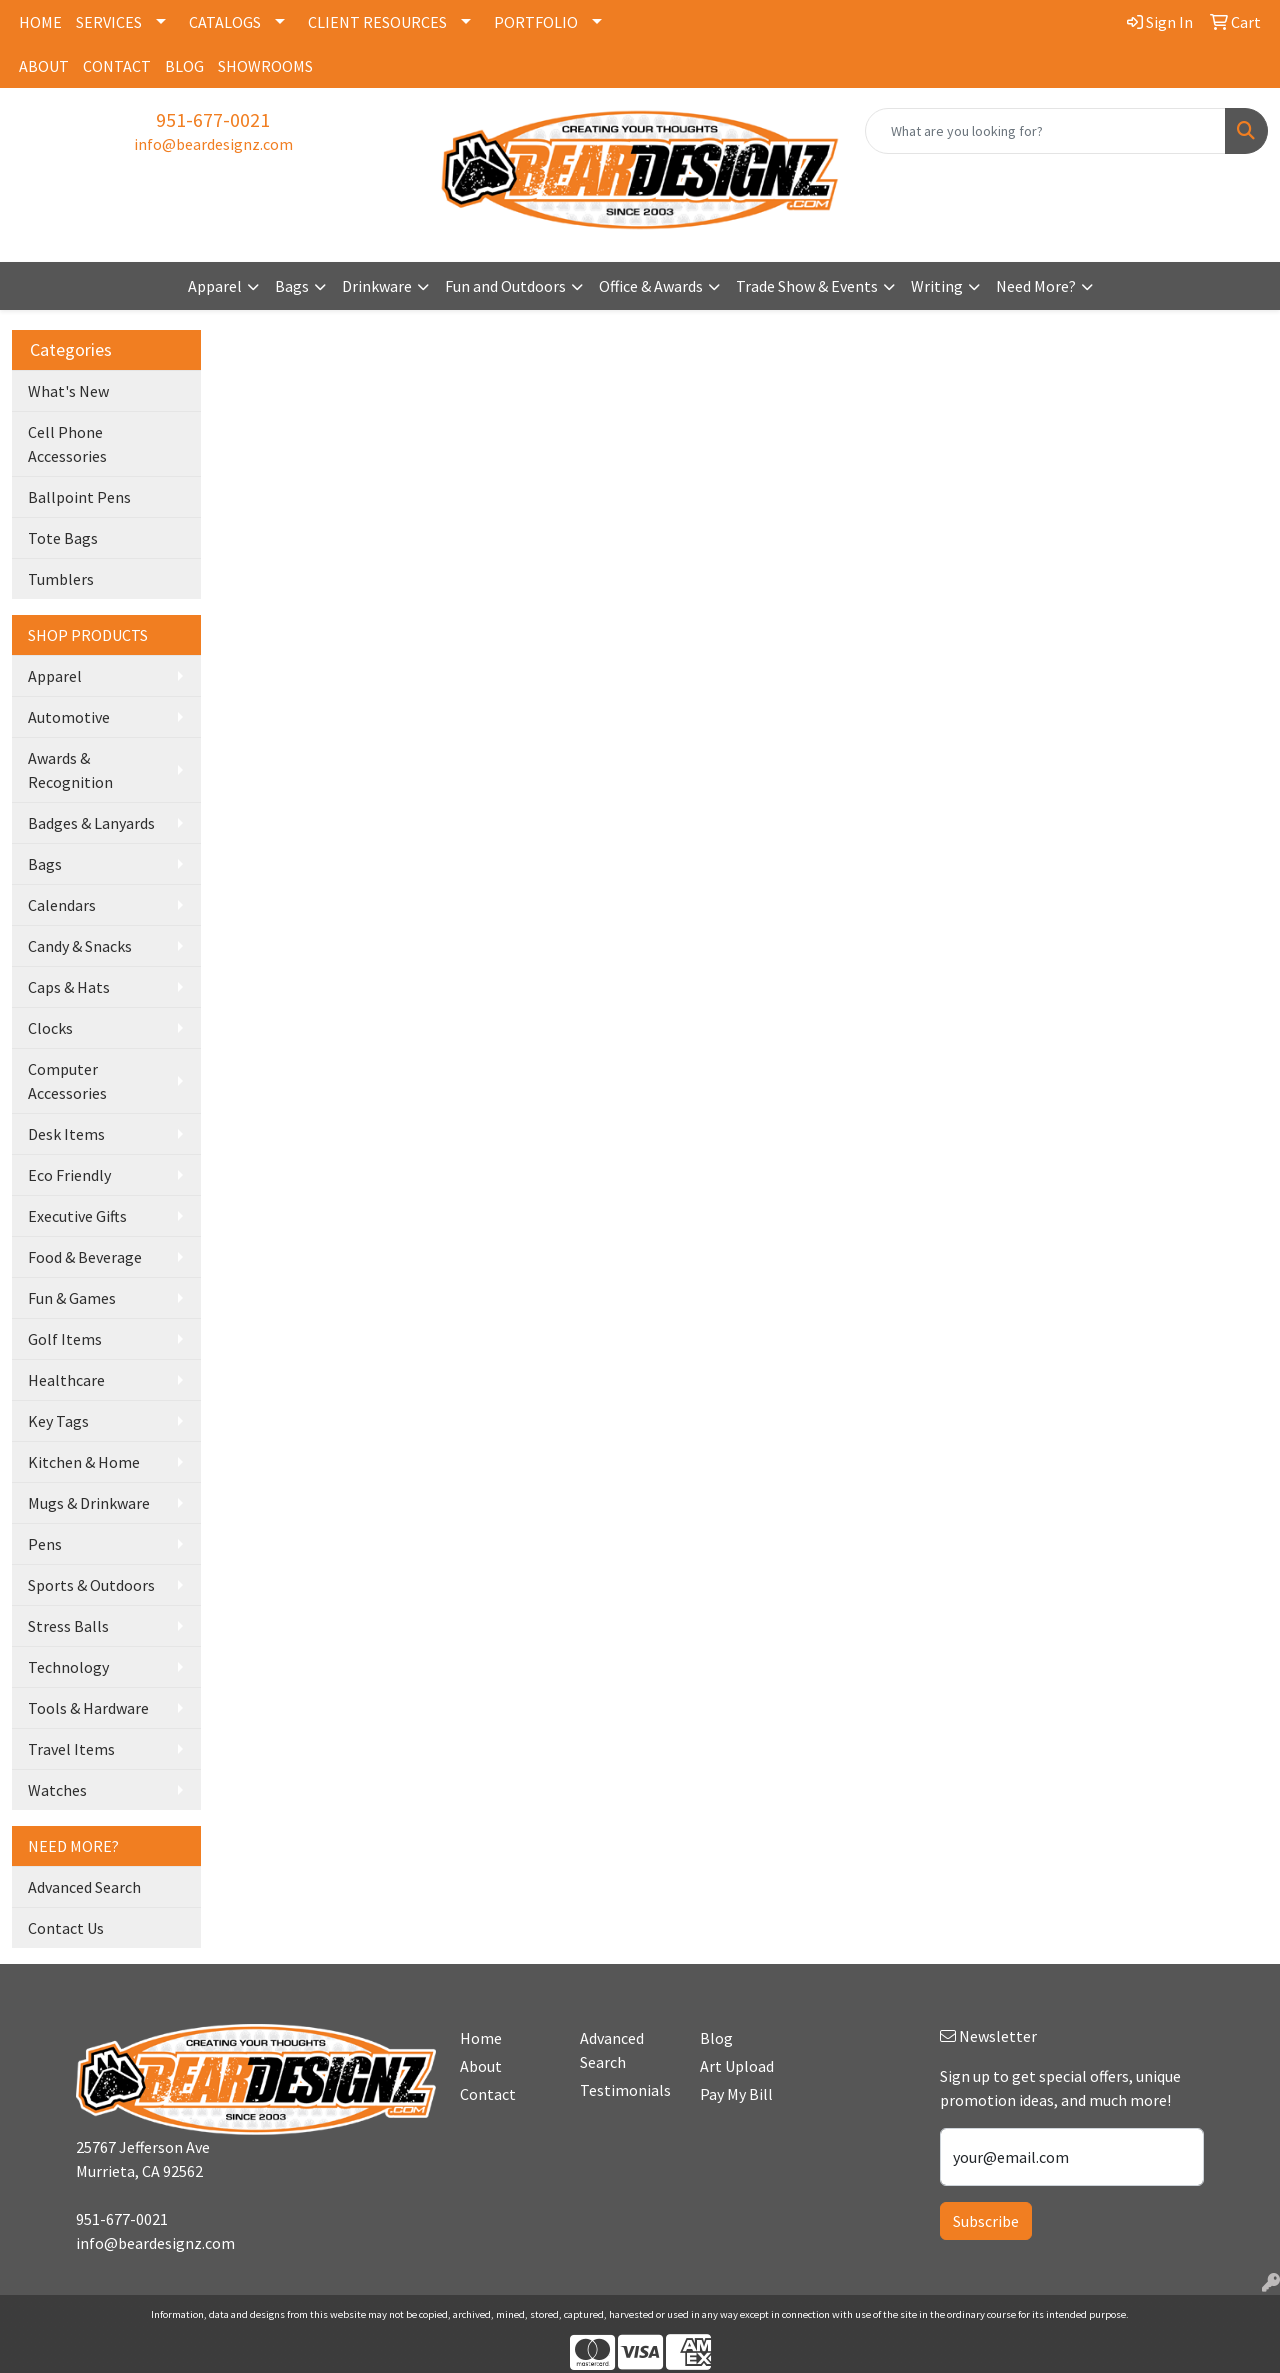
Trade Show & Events (807, 286)
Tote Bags (63, 538)
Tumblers (61, 579)
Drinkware (377, 286)
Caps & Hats (69, 987)
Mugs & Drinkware (89, 1503)
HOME (40, 22)
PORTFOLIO (536, 22)
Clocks (50, 1028)
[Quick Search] (1045, 131)
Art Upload (737, 2066)
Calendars (62, 905)
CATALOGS (225, 22)
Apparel (215, 286)
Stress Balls (68, 1626)
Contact (488, 2094)
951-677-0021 (213, 119)
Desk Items (66, 1134)
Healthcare (66, 1380)
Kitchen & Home (84, 1462)
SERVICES (109, 22)
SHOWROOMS (265, 66)
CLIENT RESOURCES (377, 22)
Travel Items (71, 1749)
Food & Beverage (85, 1257)
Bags (292, 286)
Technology (68, 1667)
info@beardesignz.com (213, 144)
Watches (57, 1790)
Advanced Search (84, 1887)
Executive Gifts (77, 1216)
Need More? (1036, 286)
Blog (716, 2038)
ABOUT (44, 66)
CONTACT (117, 66)
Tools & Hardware (88, 1708)
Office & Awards (651, 286)
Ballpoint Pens (79, 497)
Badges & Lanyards (91, 823)
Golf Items (65, 1339)
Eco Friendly (69, 1175)
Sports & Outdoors (91, 1585)
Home (481, 2038)
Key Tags (58, 1421)
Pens (45, 1544)
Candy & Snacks (80, 946)
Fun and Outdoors (505, 286)
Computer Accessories (67, 1081)
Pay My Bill (736, 2094)
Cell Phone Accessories (67, 444)
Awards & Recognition (70, 770)
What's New (68, 391)
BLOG (184, 66)
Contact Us (66, 1928)
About (481, 2066)
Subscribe (986, 2221)
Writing (937, 286)
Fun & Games (72, 1298)
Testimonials (625, 2090)
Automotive (69, 717)
